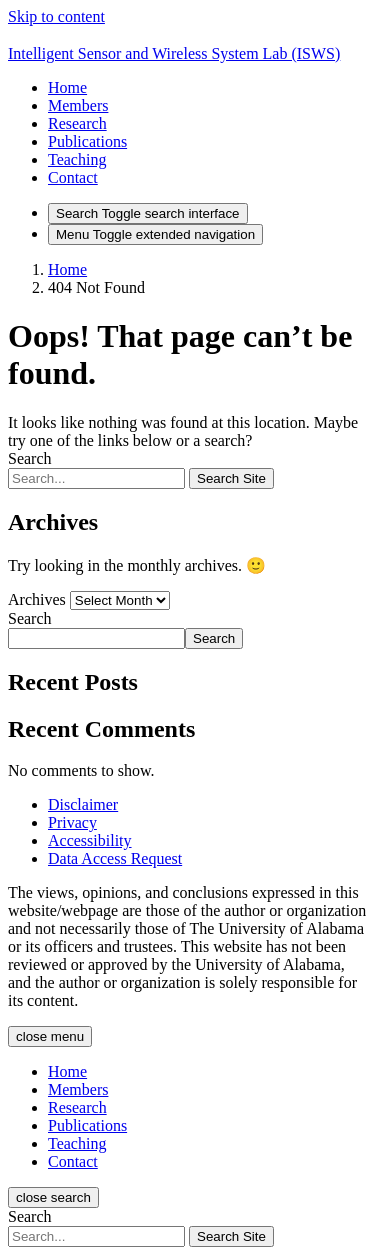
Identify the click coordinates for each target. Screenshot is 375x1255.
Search (30, 458)
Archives (37, 599)
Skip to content (56, 16)
